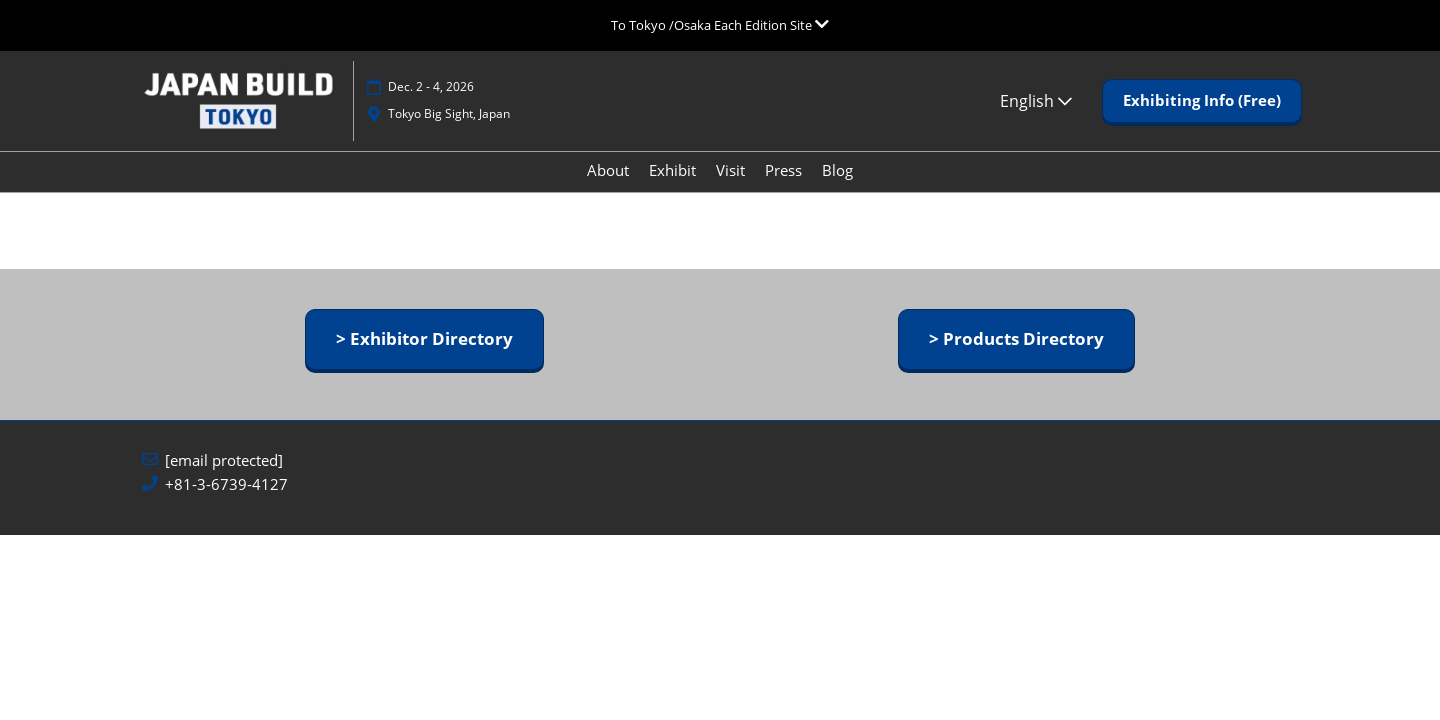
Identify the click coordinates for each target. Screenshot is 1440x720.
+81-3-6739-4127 (226, 502)
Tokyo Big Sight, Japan (449, 132)
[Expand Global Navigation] (720, 25)
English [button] (1036, 120)
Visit (730, 189)
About (608, 189)
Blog (837, 189)
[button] (1202, 120)
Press (783, 189)
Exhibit (672, 189)
